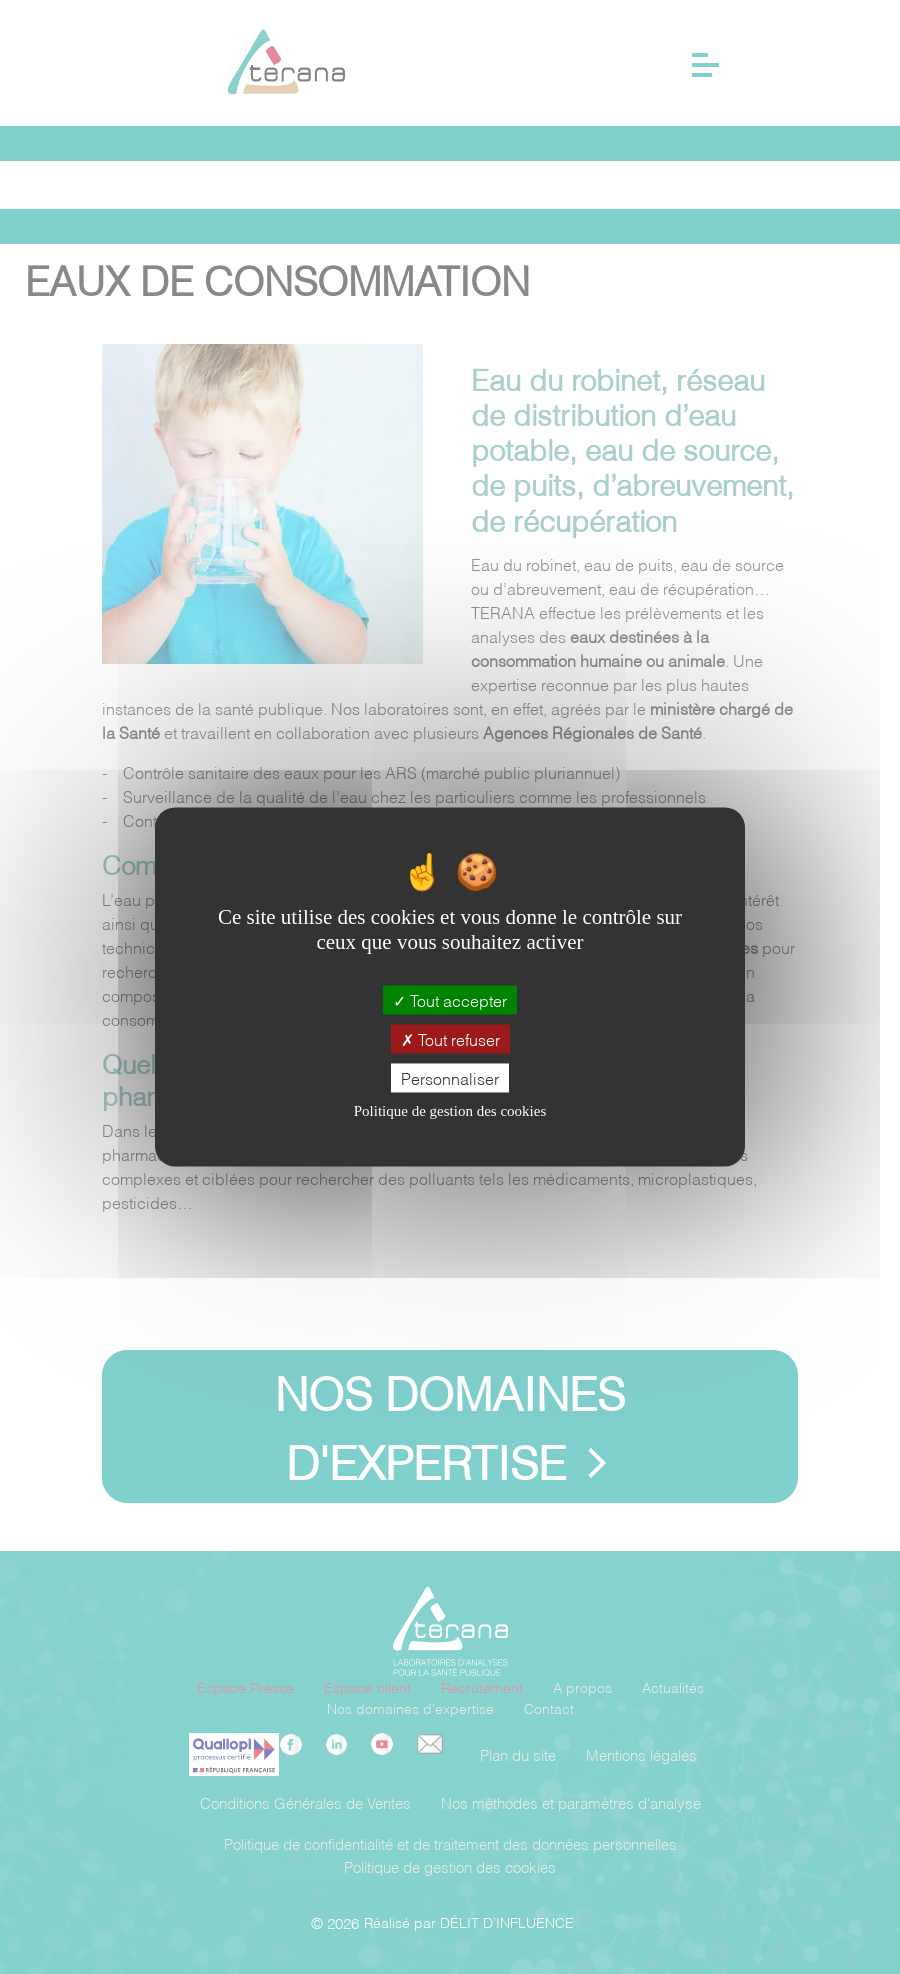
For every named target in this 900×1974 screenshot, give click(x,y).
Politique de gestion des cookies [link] (450, 1112)
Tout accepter (450, 999)
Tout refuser (450, 1038)
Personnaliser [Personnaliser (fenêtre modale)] (450, 1077)
